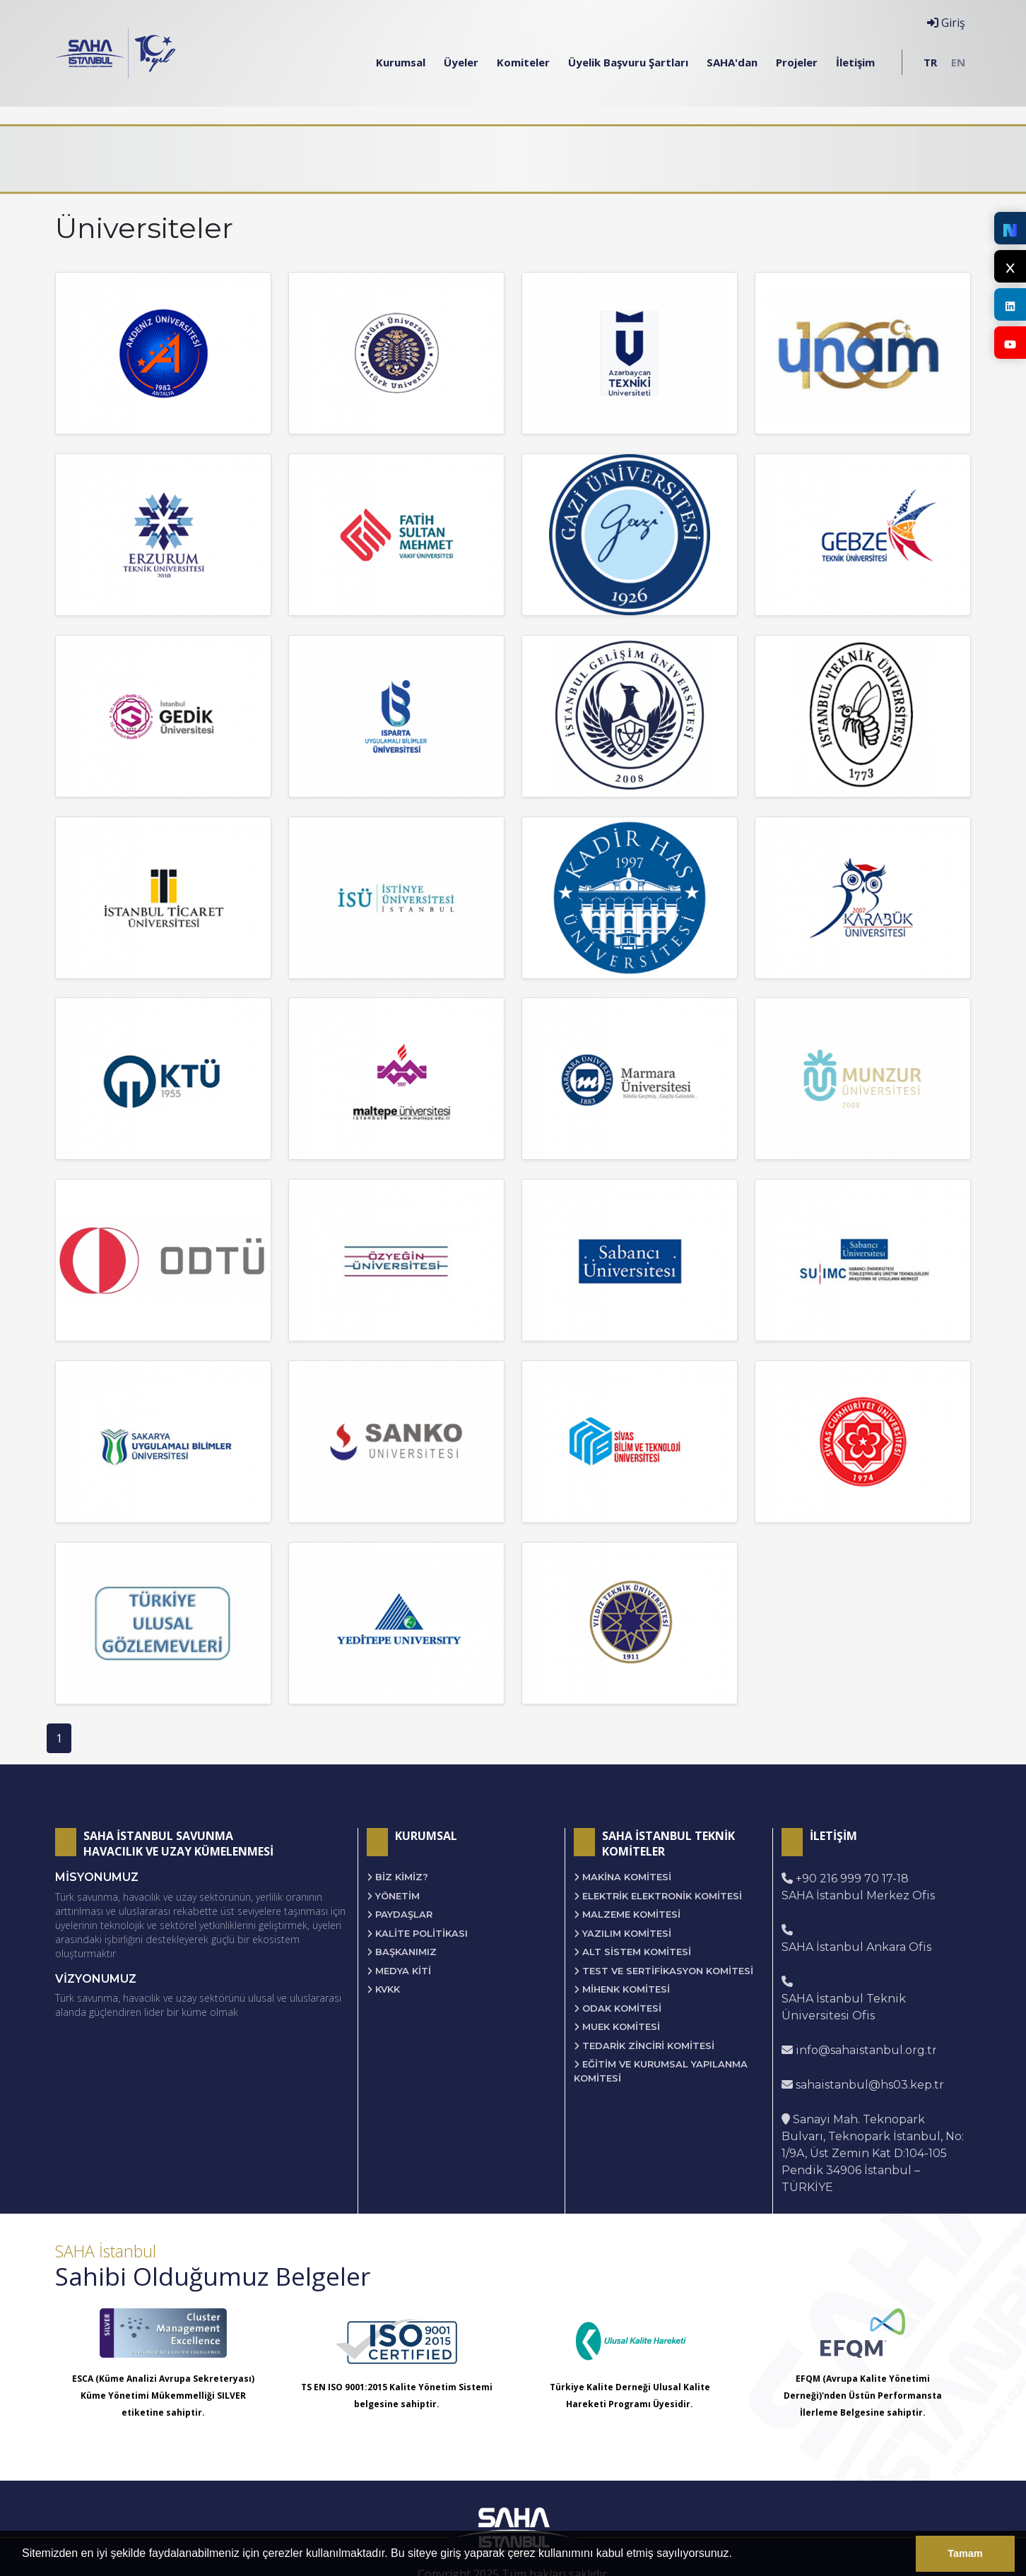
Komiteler (523, 62)
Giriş (946, 22)
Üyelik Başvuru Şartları (628, 62)
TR (930, 62)
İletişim (855, 62)
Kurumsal (400, 62)
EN (958, 62)
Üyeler (461, 62)
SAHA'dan (732, 62)
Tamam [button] (965, 2553)
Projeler (797, 62)
